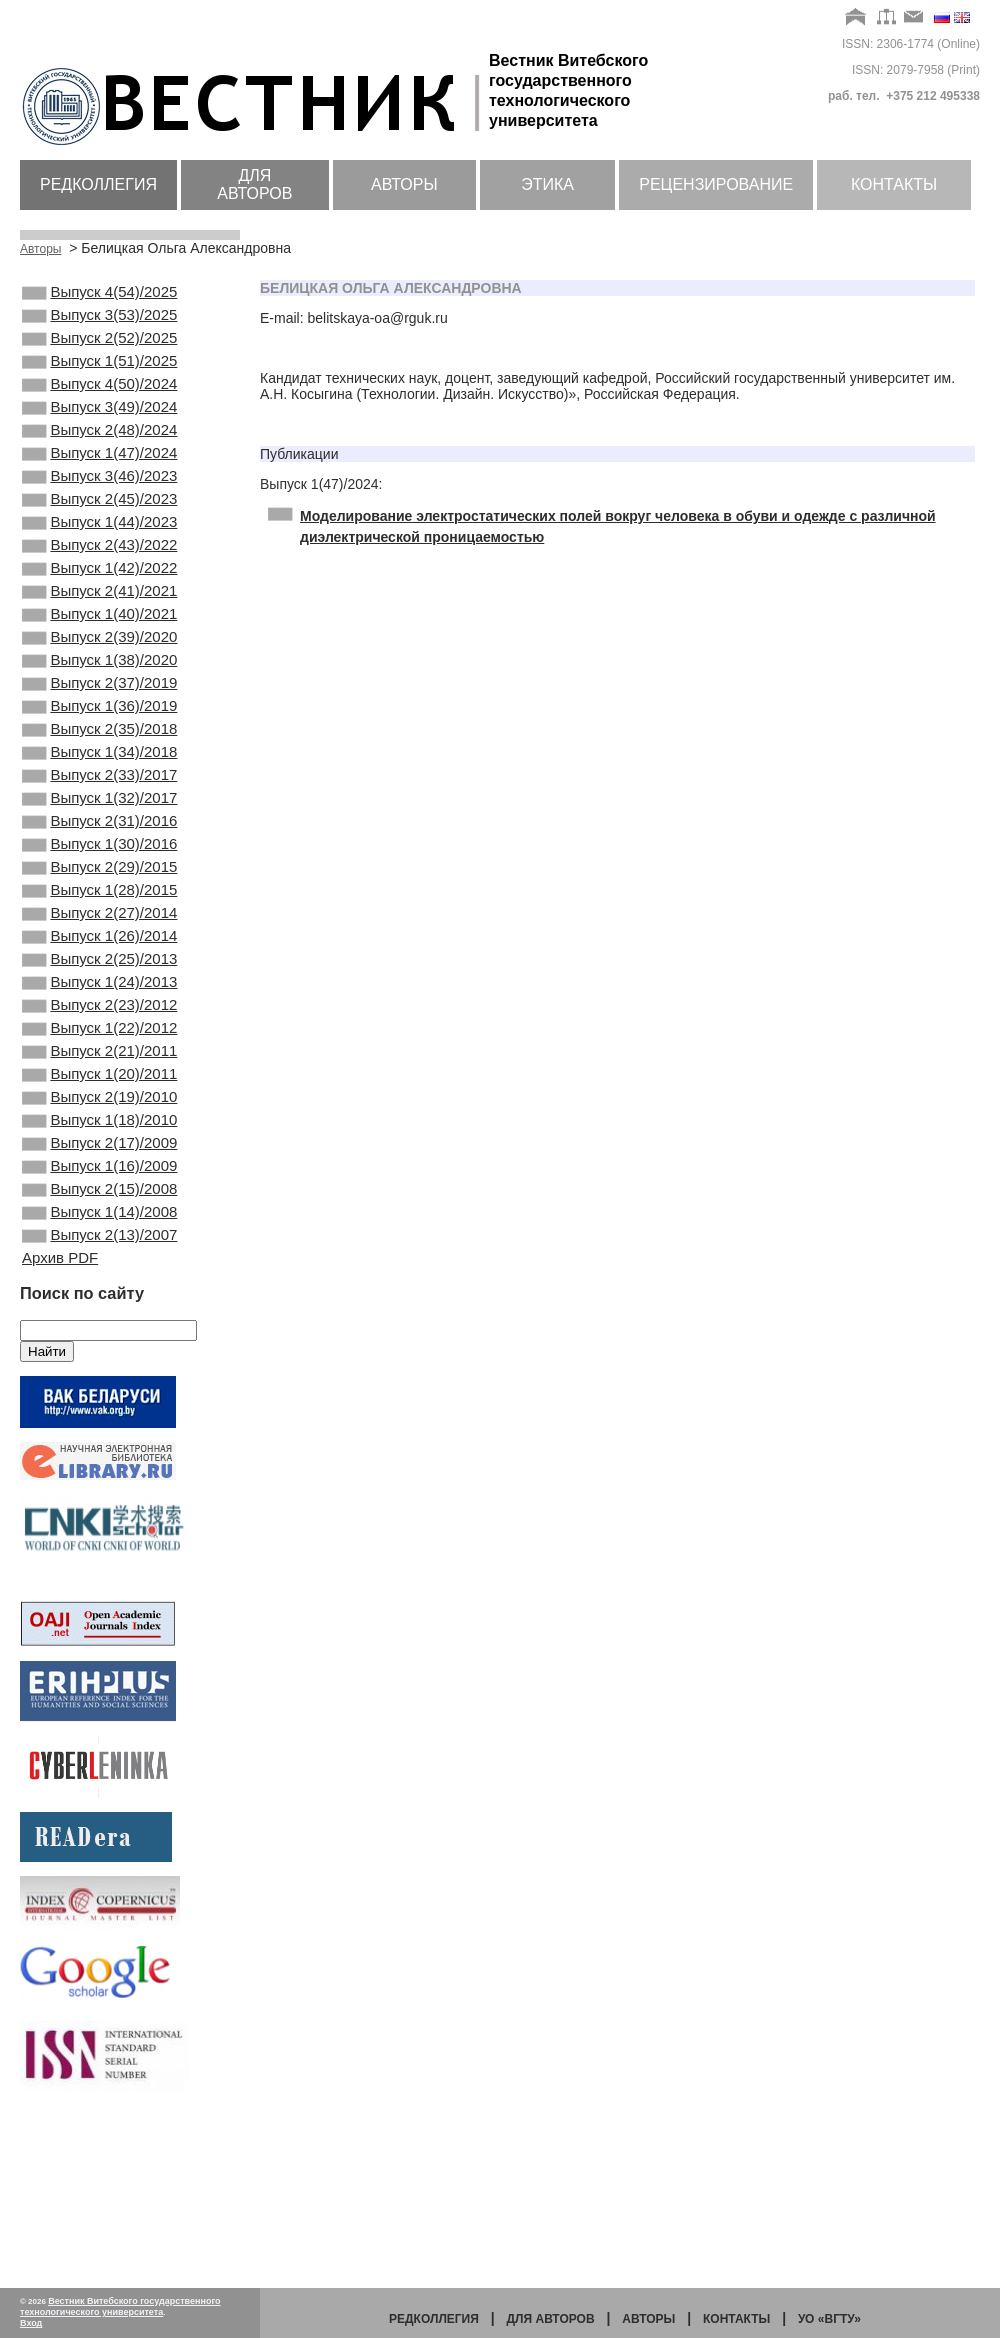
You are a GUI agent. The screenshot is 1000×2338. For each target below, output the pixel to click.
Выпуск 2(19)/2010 (99, 1239)
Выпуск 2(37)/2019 (99, 753)
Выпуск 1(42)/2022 (99, 618)
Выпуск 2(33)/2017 (99, 861)
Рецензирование (716, 184)
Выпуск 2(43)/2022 (99, 591)
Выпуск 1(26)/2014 (99, 1050)
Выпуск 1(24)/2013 (99, 1104)
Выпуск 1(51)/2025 (99, 375)
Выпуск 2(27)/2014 (99, 1023)
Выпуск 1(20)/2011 (99, 1212)
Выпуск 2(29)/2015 (99, 969)
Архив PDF (60, 1425)
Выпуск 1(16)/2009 (99, 1320)
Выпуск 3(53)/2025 (99, 321)
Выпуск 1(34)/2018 (99, 834)
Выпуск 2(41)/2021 (99, 645)
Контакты (894, 184)
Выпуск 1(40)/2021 (99, 672)
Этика (547, 184)
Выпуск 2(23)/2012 (99, 1131)
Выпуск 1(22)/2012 (99, 1158)
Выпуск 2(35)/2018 (99, 807)
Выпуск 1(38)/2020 (99, 726)
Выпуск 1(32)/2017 (99, 888)
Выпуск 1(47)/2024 (99, 483)
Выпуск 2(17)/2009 (99, 1293)
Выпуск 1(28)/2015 (99, 996)
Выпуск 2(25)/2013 (99, 1077)
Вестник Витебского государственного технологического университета (120, 2306)
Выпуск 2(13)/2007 (99, 1401)
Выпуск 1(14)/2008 (99, 1374)
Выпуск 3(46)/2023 (99, 510)
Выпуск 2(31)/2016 (99, 915)
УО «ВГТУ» (829, 2319)
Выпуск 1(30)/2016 (99, 942)
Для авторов (254, 184)
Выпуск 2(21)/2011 (99, 1185)
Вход (31, 2323)
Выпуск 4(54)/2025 (99, 294)
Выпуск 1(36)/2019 (99, 780)
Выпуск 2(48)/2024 (99, 456)
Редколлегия (98, 184)
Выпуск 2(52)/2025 (99, 348)
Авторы (404, 184)
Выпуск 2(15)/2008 (99, 1347)
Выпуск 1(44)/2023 (99, 564)
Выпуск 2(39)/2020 (99, 699)
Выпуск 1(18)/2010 (99, 1266)
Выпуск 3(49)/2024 (99, 429)
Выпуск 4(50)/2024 (99, 402)
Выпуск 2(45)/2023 (99, 537)
